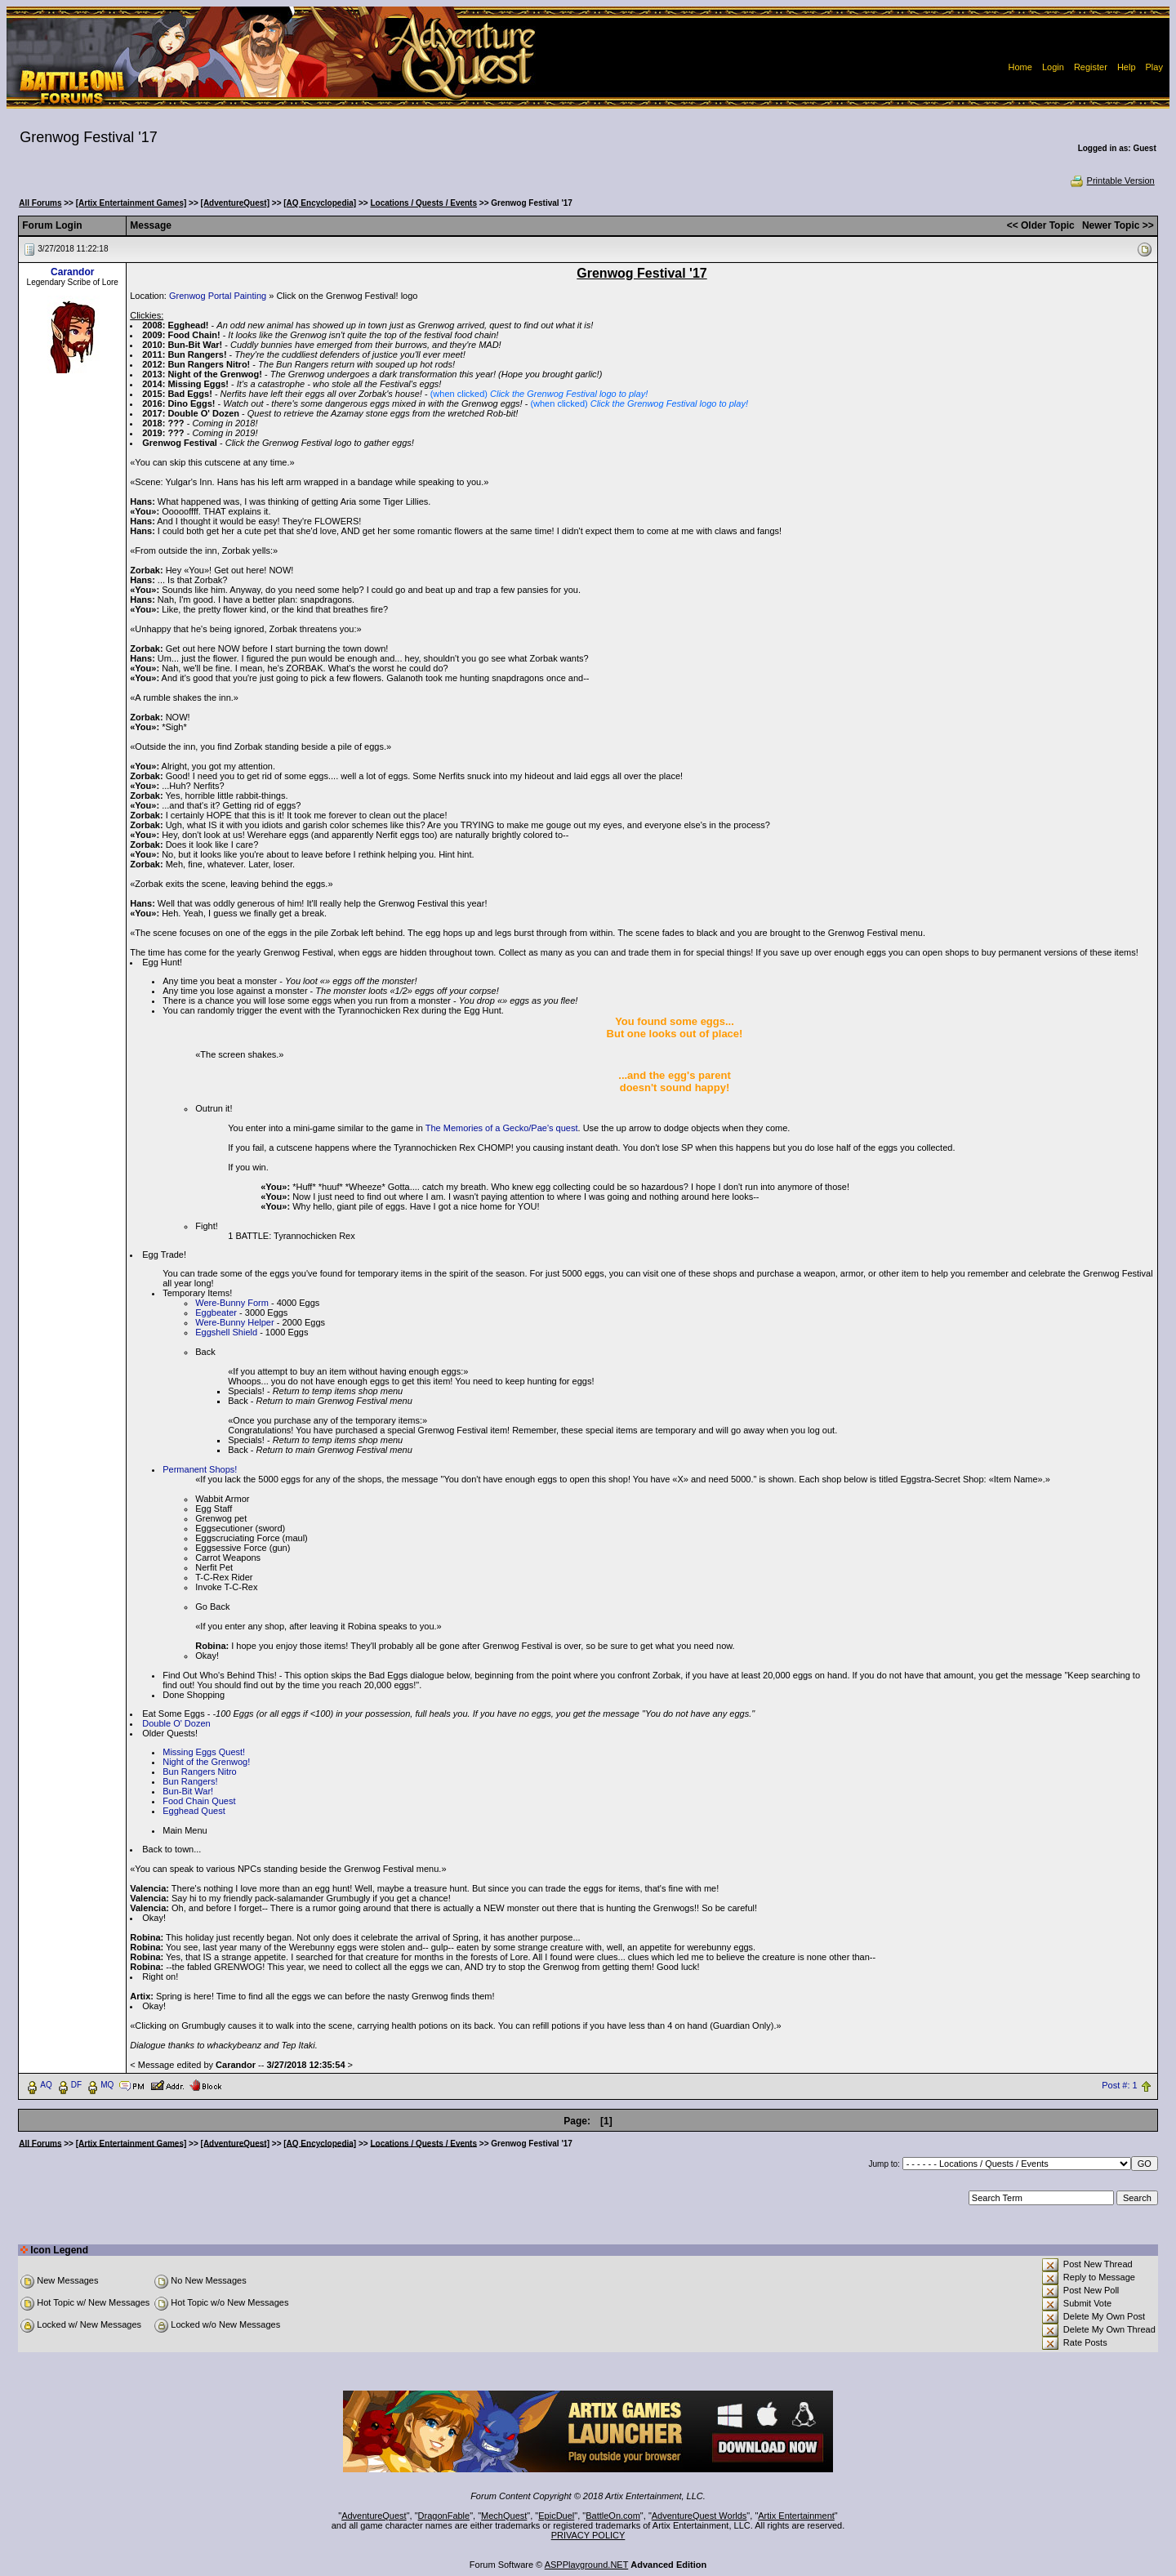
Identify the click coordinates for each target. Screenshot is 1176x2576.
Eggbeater (216, 1312)
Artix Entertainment (796, 2515)
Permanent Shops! (200, 1469)
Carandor (72, 272)
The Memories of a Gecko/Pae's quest (501, 1128)
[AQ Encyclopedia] (319, 202)
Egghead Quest (194, 1811)
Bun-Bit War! (188, 1791)
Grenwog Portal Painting (217, 296)
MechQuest (504, 2515)
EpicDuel (556, 2515)
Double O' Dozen (176, 1723)
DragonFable (444, 2515)
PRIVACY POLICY (588, 2535)
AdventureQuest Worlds (699, 2515)
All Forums (40, 202)
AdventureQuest (374, 2515)
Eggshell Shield (226, 1332)
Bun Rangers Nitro (200, 1771)
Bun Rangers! (190, 1781)
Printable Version (1112, 180)
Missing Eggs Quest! (204, 1752)
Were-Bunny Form (232, 1303)
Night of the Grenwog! (206, 1762)
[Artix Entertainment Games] (131, 202)
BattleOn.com (613, 2515)
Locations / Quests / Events (423, 202)
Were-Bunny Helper (234, 1322)
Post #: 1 (1119, 2085)
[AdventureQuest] (235, 202)
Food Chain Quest (199, 1801)
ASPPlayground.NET (587, 2564)
